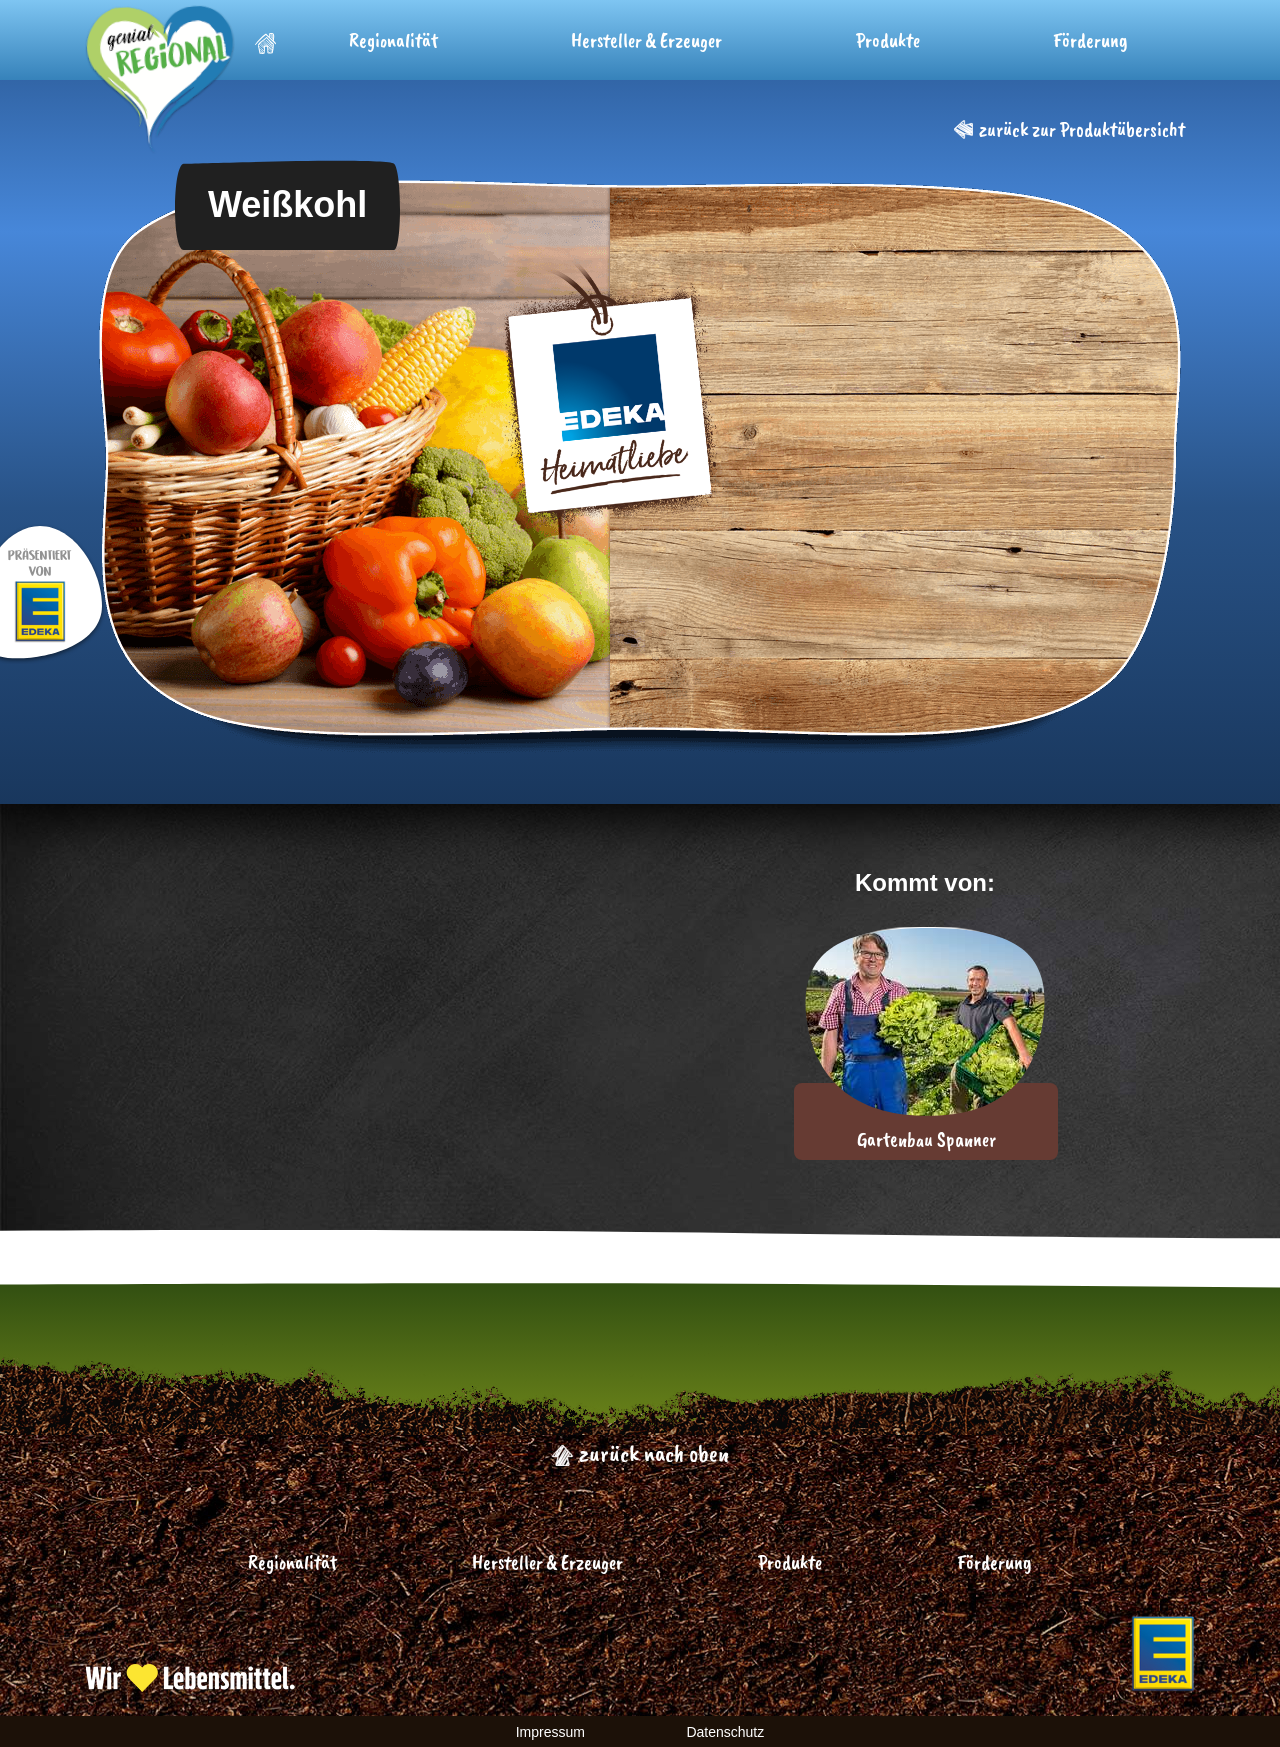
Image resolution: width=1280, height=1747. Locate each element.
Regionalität (393, 40)
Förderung (1090, 40)
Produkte (888, 40)
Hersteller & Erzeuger (646, 40)
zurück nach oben (640, 1453)
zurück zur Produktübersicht (1069, 129)
